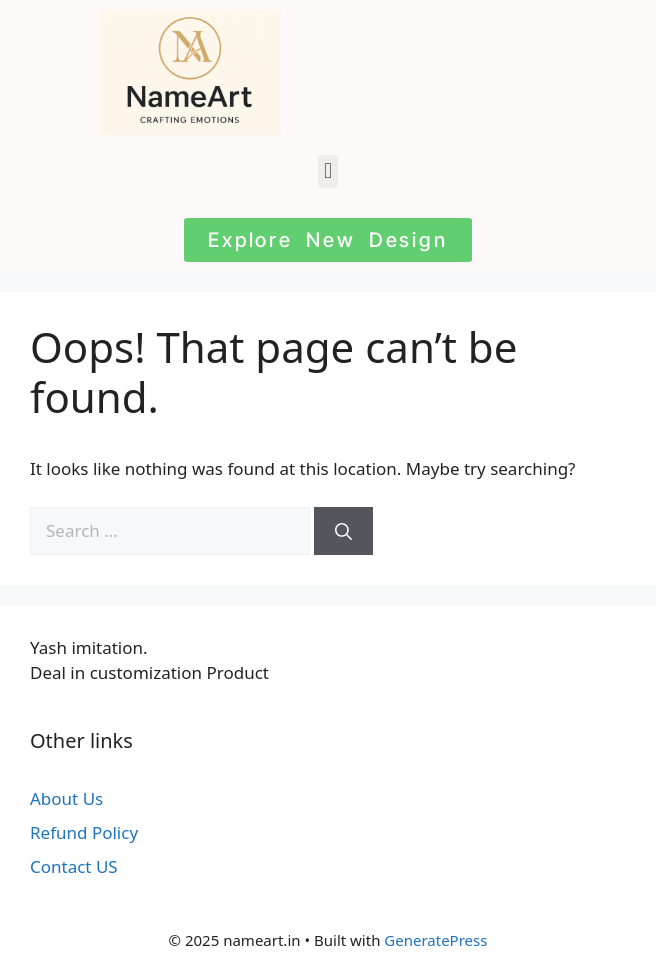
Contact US (74, 866)
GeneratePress (435, 940)
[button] (327, 171)
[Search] (343, 531)
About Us (66, 798)
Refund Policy (84, 832)
